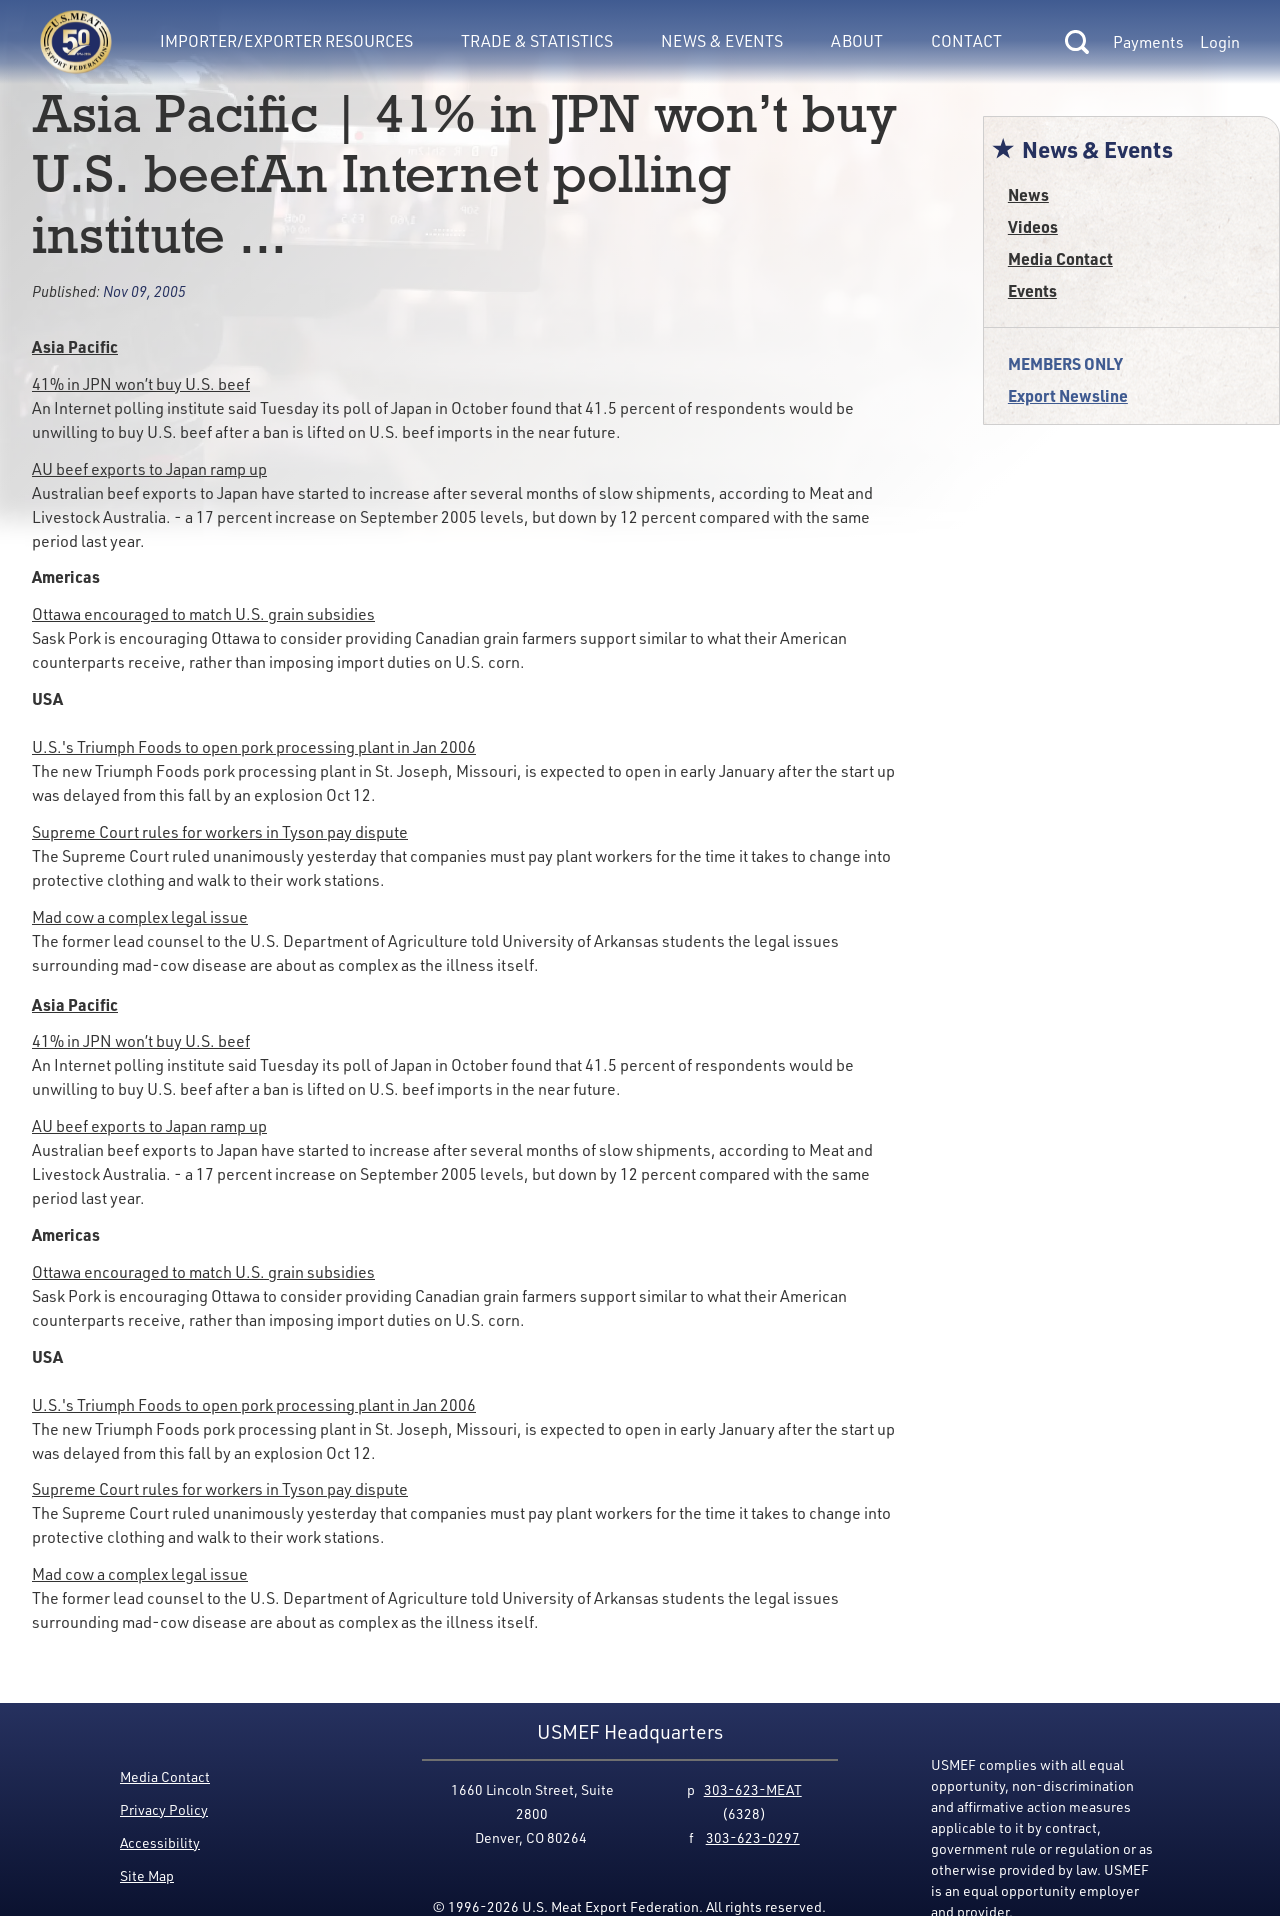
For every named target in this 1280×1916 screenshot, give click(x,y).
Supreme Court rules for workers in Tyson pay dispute (220, 831)
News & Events (722, 40)
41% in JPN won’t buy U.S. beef (141, 383)
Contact (966, 40)
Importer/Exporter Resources (286, 40)
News (1028, 194)
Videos (1033, 226)
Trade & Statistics (537, 40)
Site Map (147, 1875)
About (857, 40)
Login (1220, 42)
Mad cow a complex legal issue (140, 916)
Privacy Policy (164, 1809)
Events (1032, 290)
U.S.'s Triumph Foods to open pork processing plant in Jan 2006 (254, 746)
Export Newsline (1068, 395)
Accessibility (160, 1842)
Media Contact (1060, 258)
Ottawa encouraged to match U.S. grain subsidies (203, 613)
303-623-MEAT (753, 1789)
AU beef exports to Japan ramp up (149, 468)
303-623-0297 (753, 1837)
